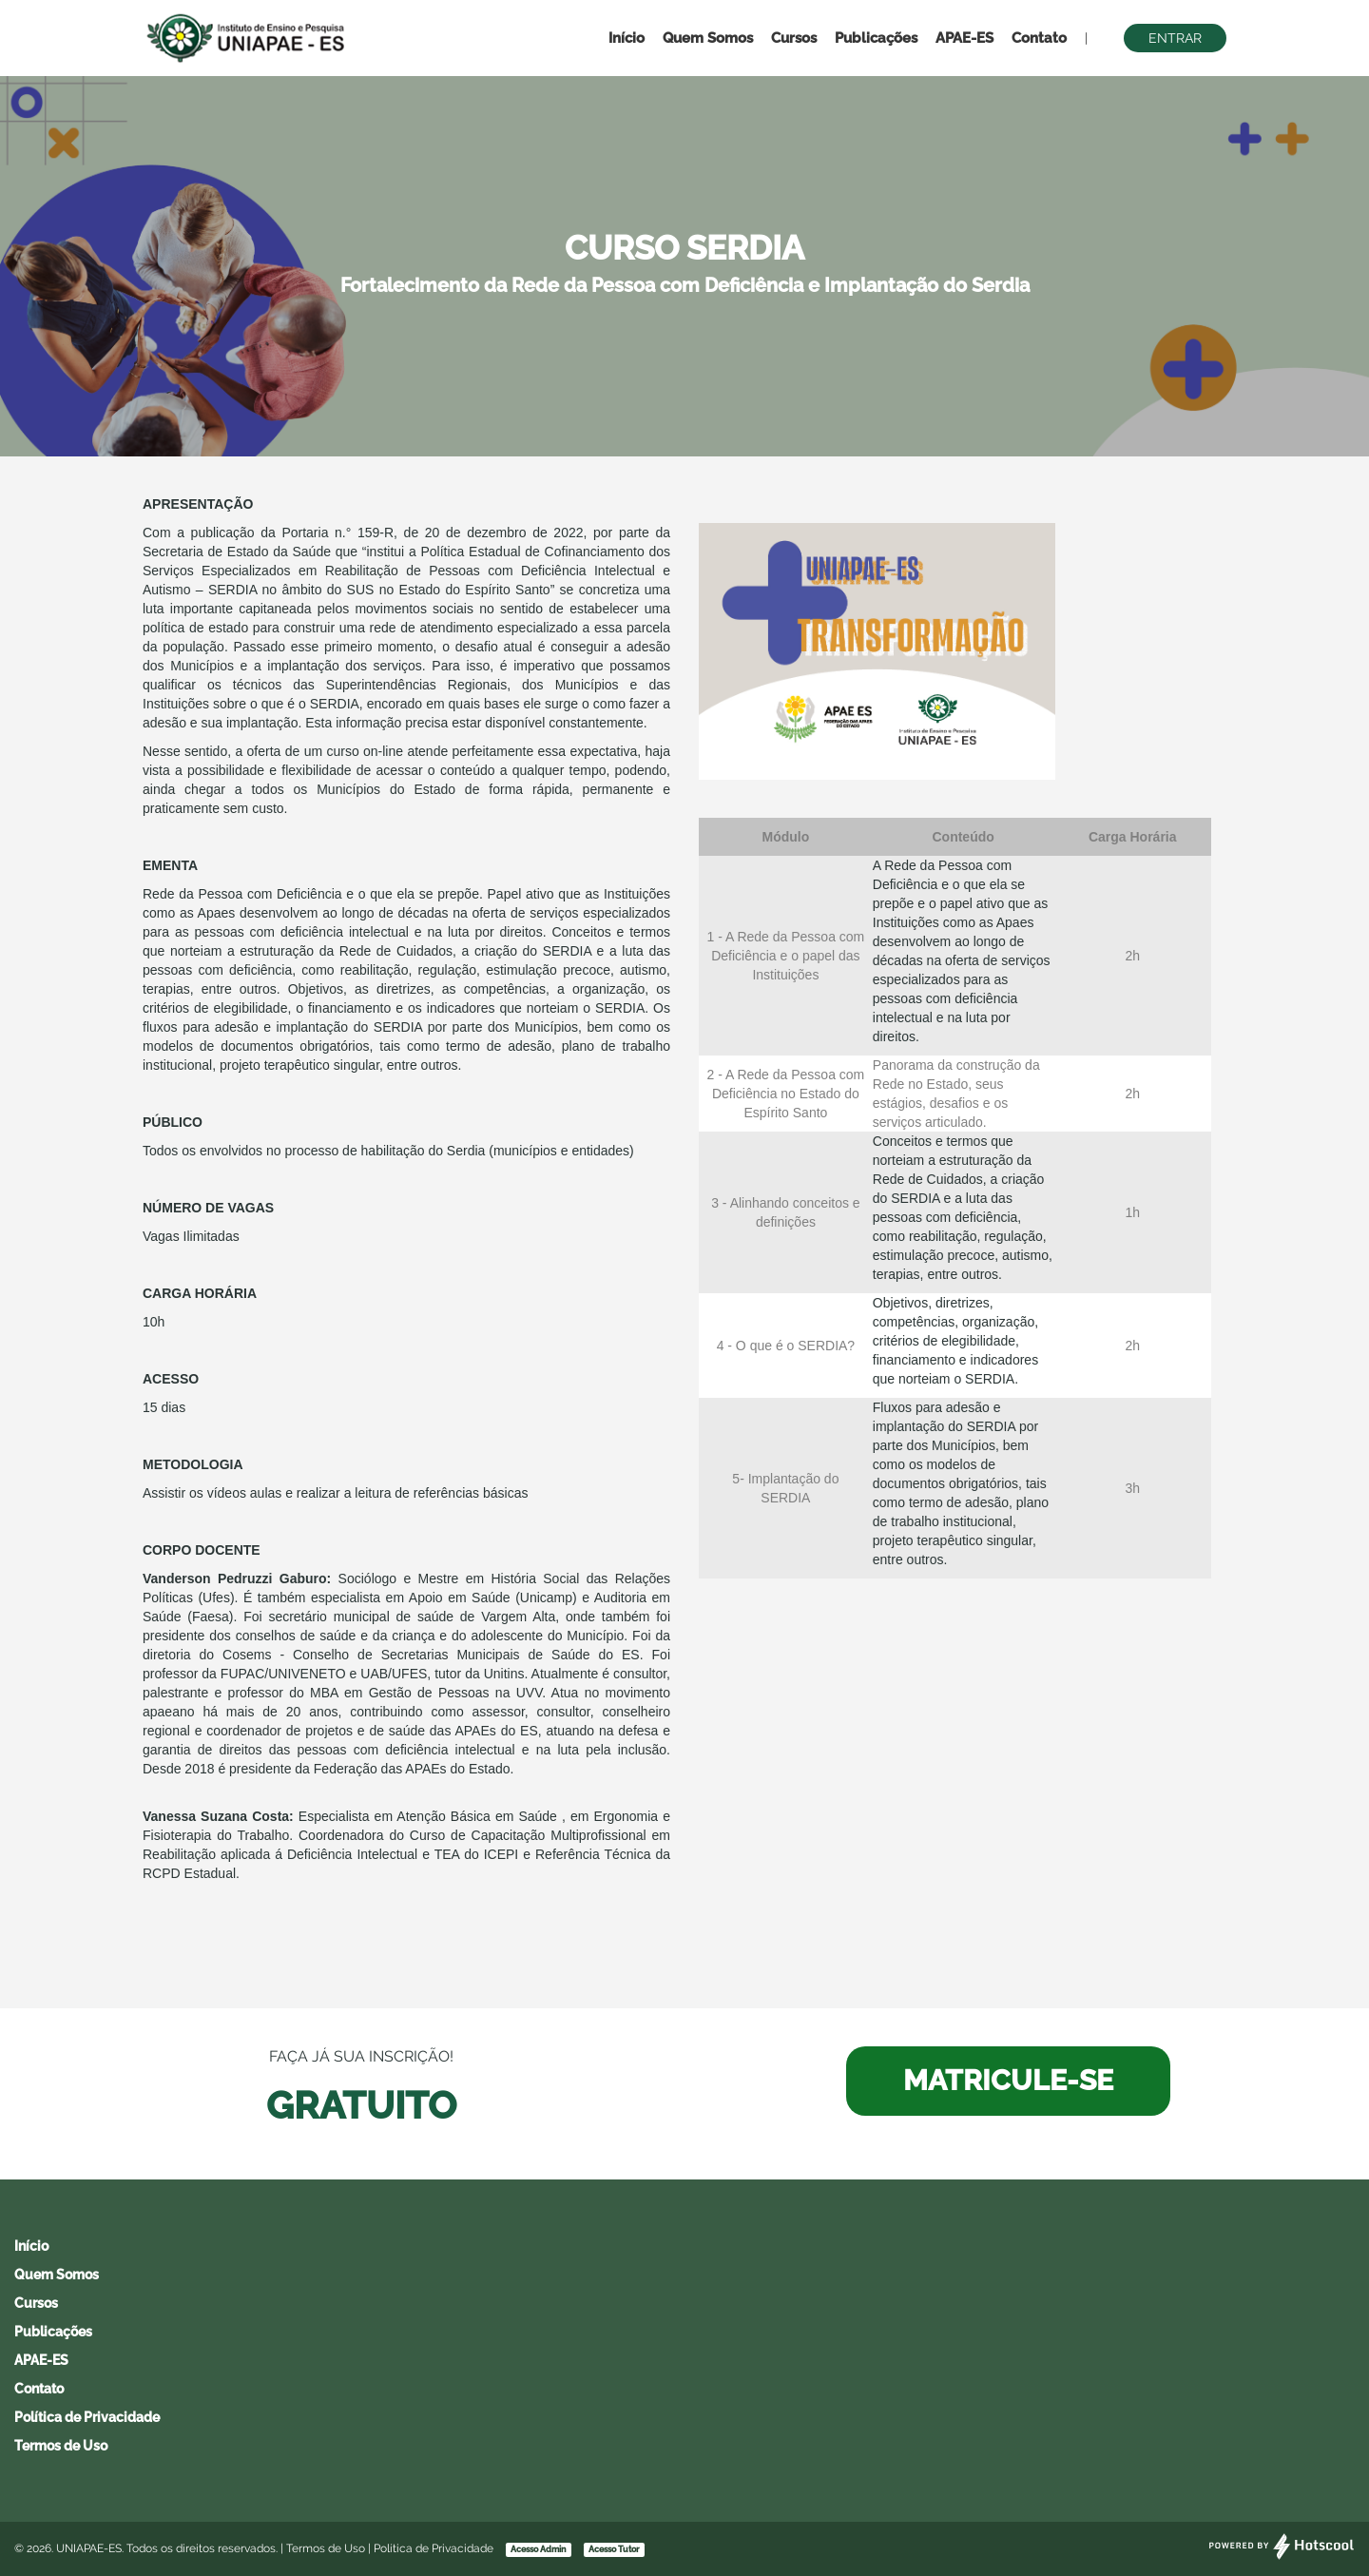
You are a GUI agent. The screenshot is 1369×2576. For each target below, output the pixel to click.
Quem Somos (708, 38)
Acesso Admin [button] (538, 2549)
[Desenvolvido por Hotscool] (1281, 2556)
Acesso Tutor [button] (613, 2549)
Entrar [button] (1175, 38)
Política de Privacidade (87, 2417)
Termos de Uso (60, 2445)
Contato (1039, 38)
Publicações (876, 38)
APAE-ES (964, 38)
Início (626, 38)
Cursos (794, 38)
